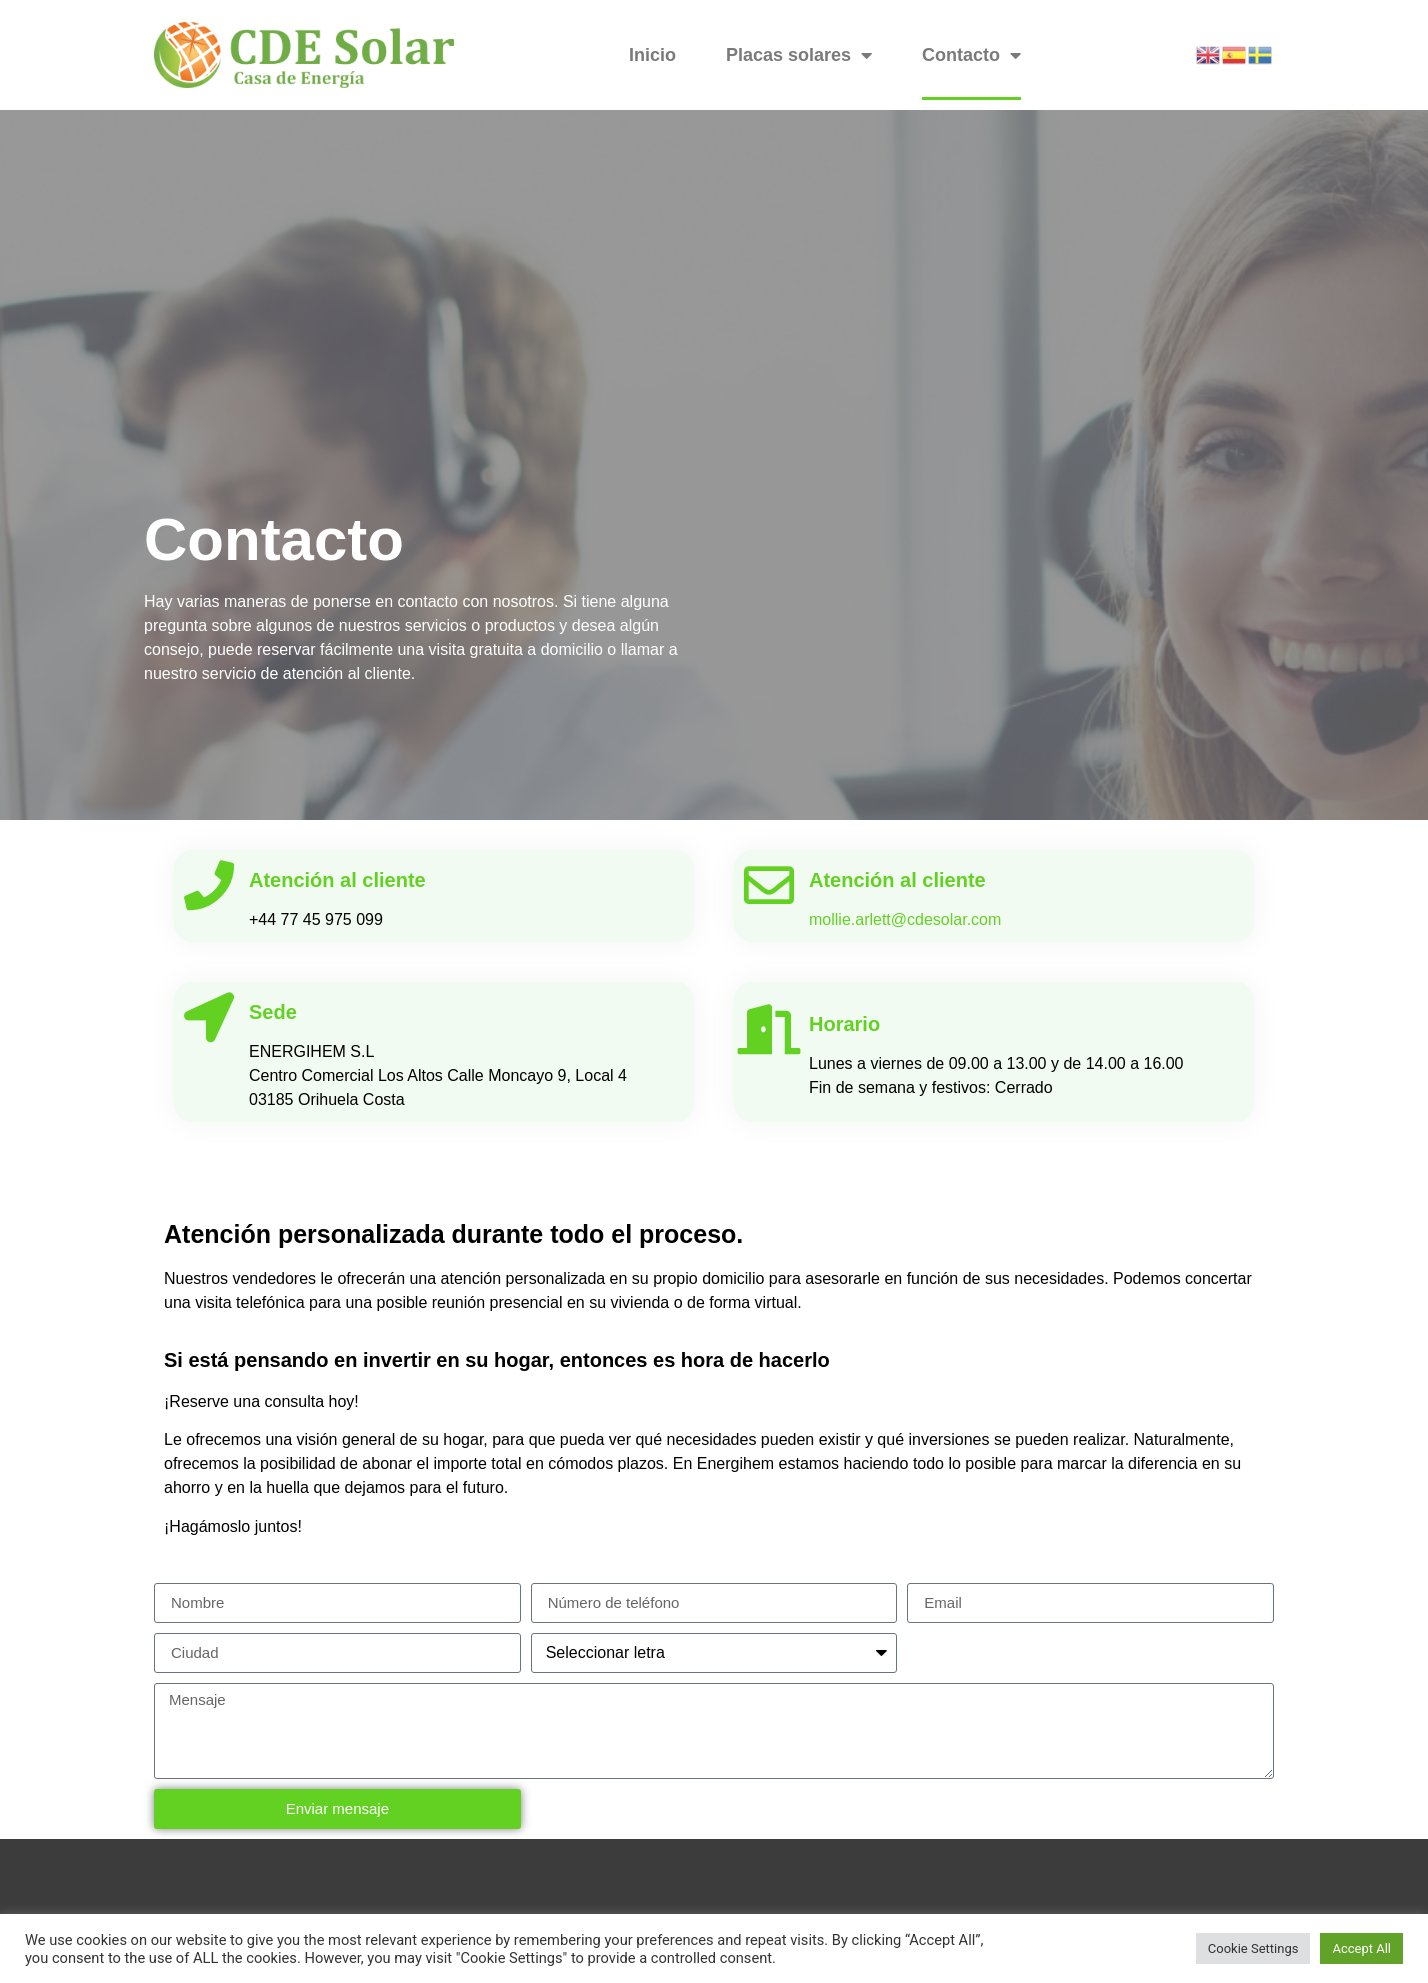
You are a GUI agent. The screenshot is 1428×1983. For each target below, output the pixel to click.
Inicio (652, 55)
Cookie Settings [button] (1253, 1948)
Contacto (971, 55)
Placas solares (799, 55)
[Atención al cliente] (209, 885)
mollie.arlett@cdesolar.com (905, 919)
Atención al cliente (337, 880)
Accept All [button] (1361, 1948)
